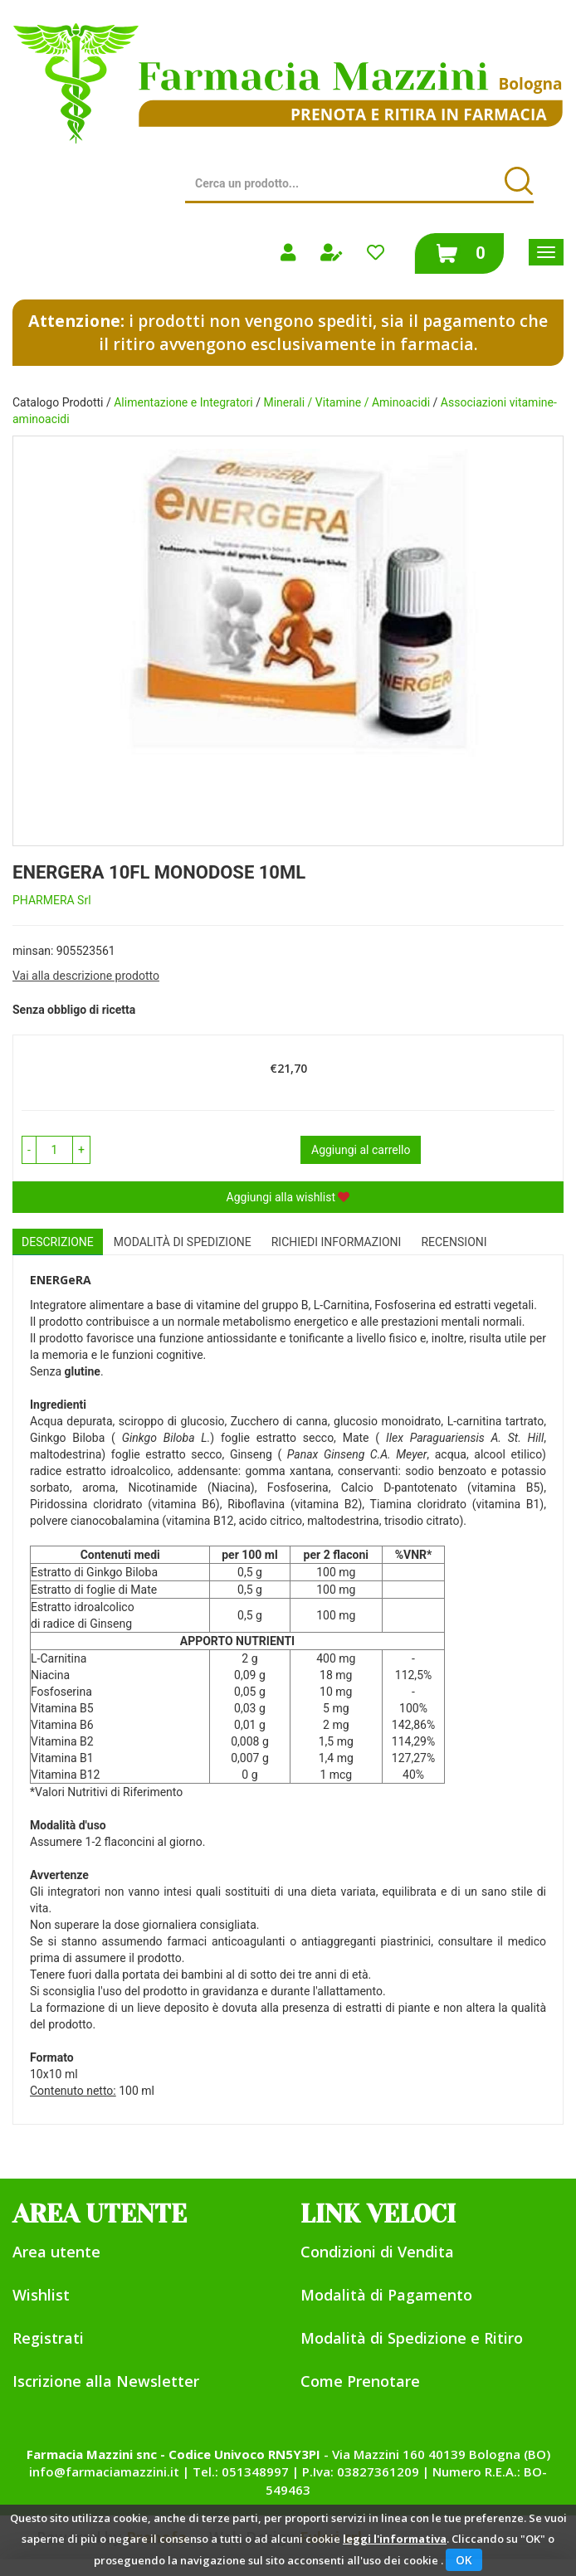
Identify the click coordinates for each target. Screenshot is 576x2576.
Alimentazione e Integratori (183, 402)
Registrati (48, 2338)
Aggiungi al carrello (360, 1150)
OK (464, 2560)
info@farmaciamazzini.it (104, 2471)
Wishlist (41, 2295)
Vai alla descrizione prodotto (85, 975)
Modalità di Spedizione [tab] (182, 1242)
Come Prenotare (360, 2381)
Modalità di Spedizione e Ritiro (411, 2338)
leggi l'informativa (395, 2538)
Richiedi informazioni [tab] (336, 1242)
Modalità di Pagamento (386, 2295)
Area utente (56, 2252)
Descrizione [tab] (58, 1242)
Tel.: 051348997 (241, 2471)
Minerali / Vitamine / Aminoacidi (346, 402)
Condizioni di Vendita (377, 2252)
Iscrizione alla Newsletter (105, 2381)
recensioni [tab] (453, 1242)
